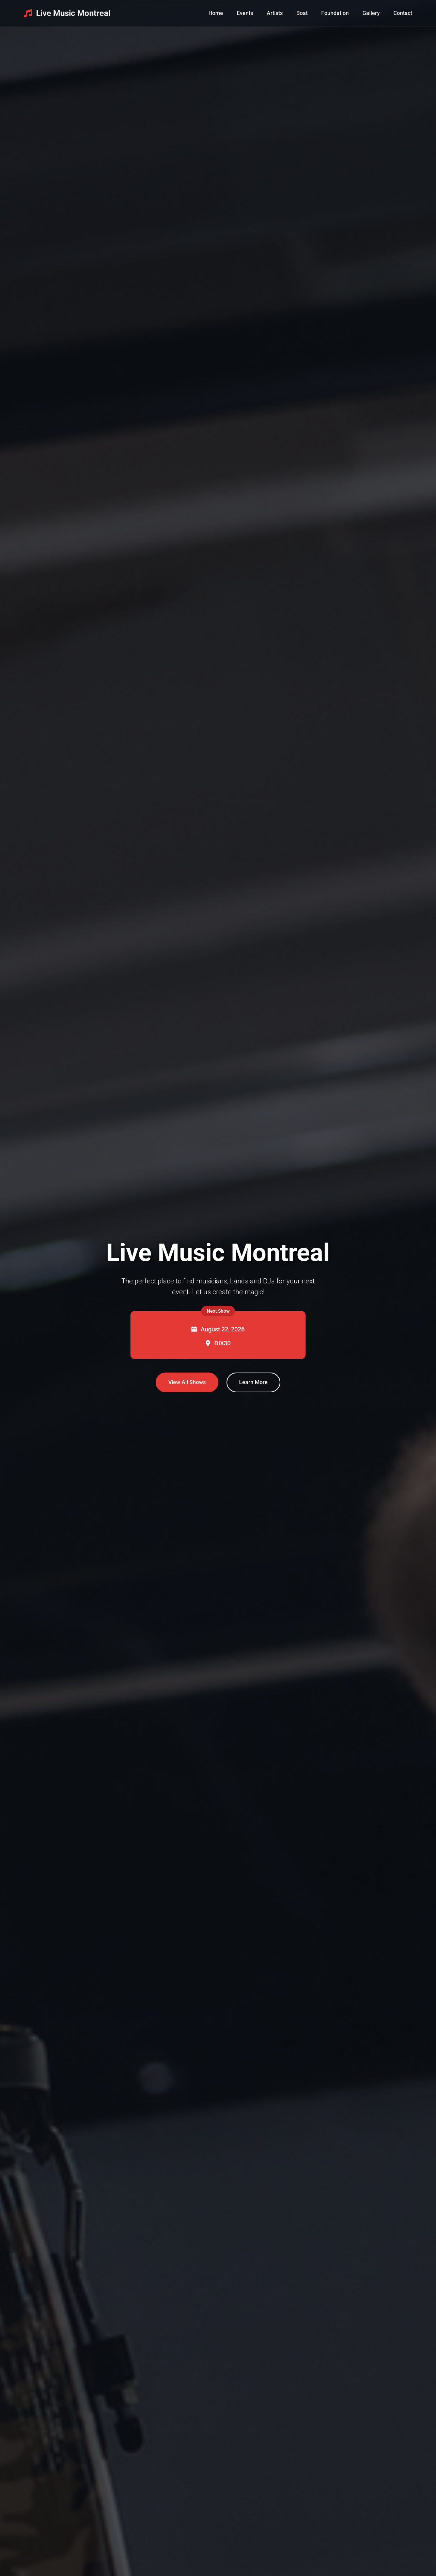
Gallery (371, 13)
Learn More (253, 1382)
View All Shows (187, 1382)
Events (245, 13)
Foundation (335, 13)
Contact (402, 13)
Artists (275, 13)
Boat (302, 13)
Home (215, 13)
